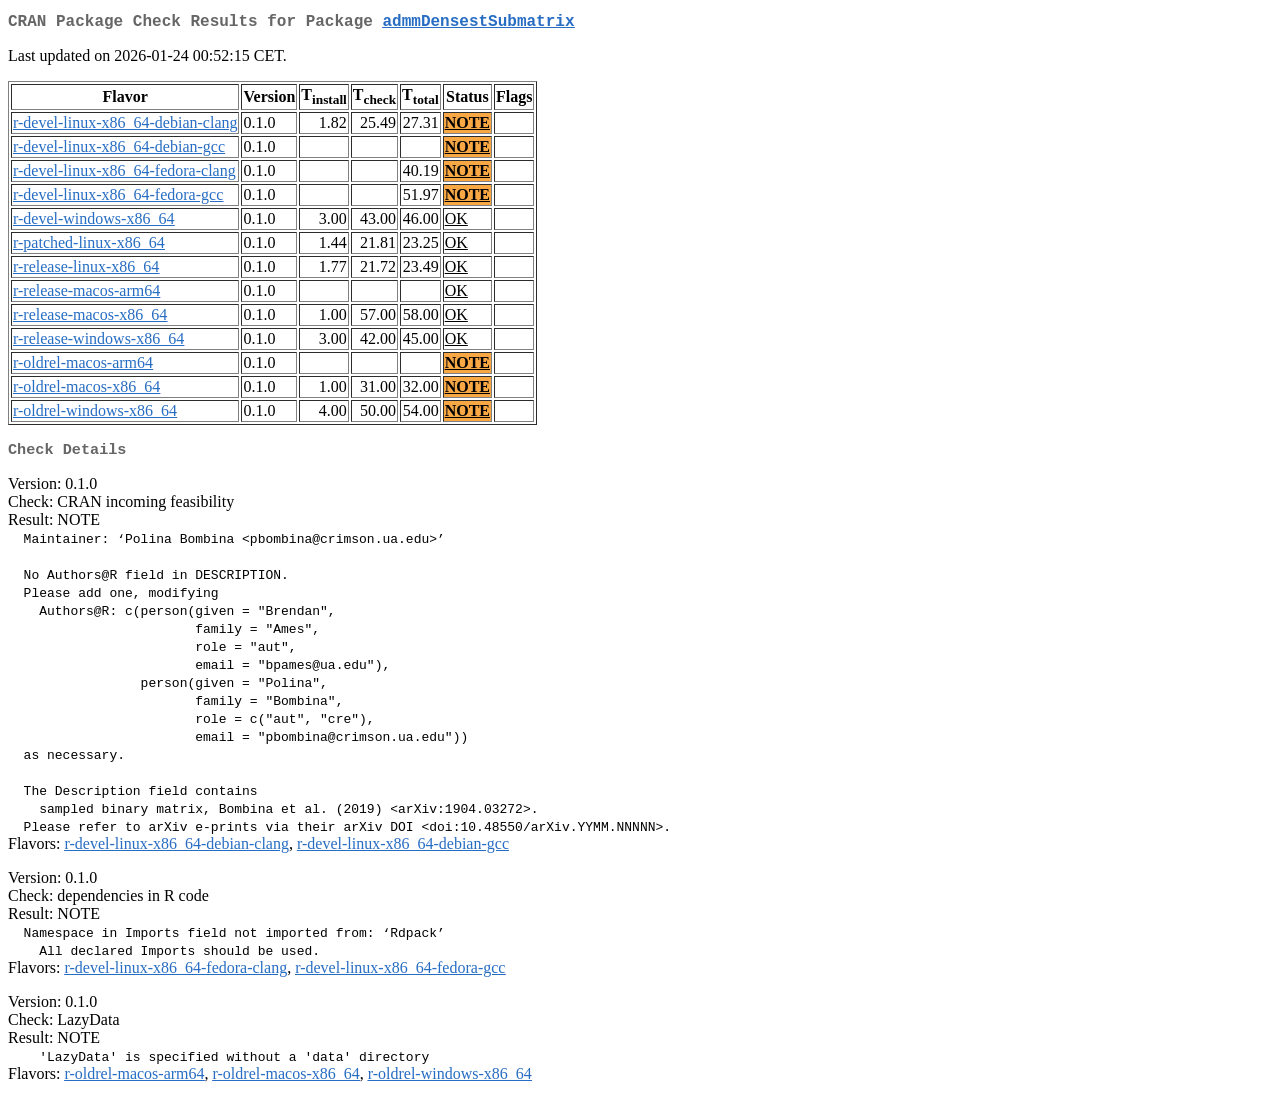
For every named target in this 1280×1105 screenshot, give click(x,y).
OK (456, 222)
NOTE (467, 126)
